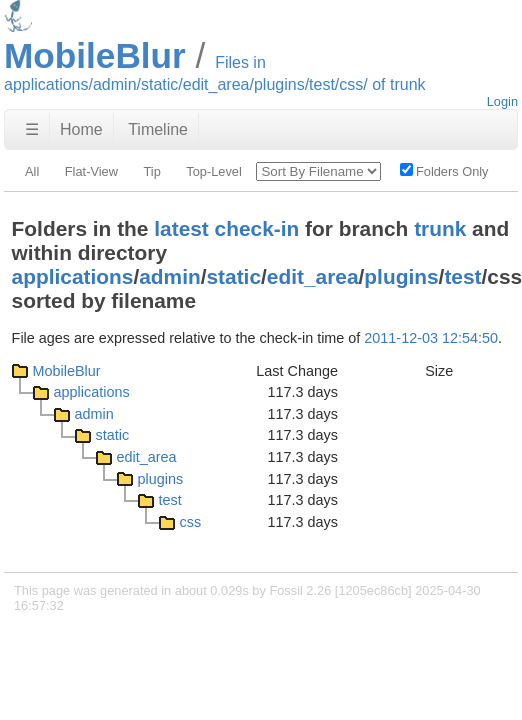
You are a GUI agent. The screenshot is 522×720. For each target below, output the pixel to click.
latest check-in (226, 228)
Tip (151, 171)
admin (169, 276)
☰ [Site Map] (32, 129)
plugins (401, 276)
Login (502, 101)
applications (73, 276)
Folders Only (444, 171)
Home (81, 129)
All (32, 171)
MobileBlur (67, 371)
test (462, 276)
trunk (440, 228)
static (234, 276)
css (191, 522)
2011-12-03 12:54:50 (431, 338)
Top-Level (214, 171)
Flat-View (91, 171)
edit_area (313, 276)
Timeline (158, 129)
